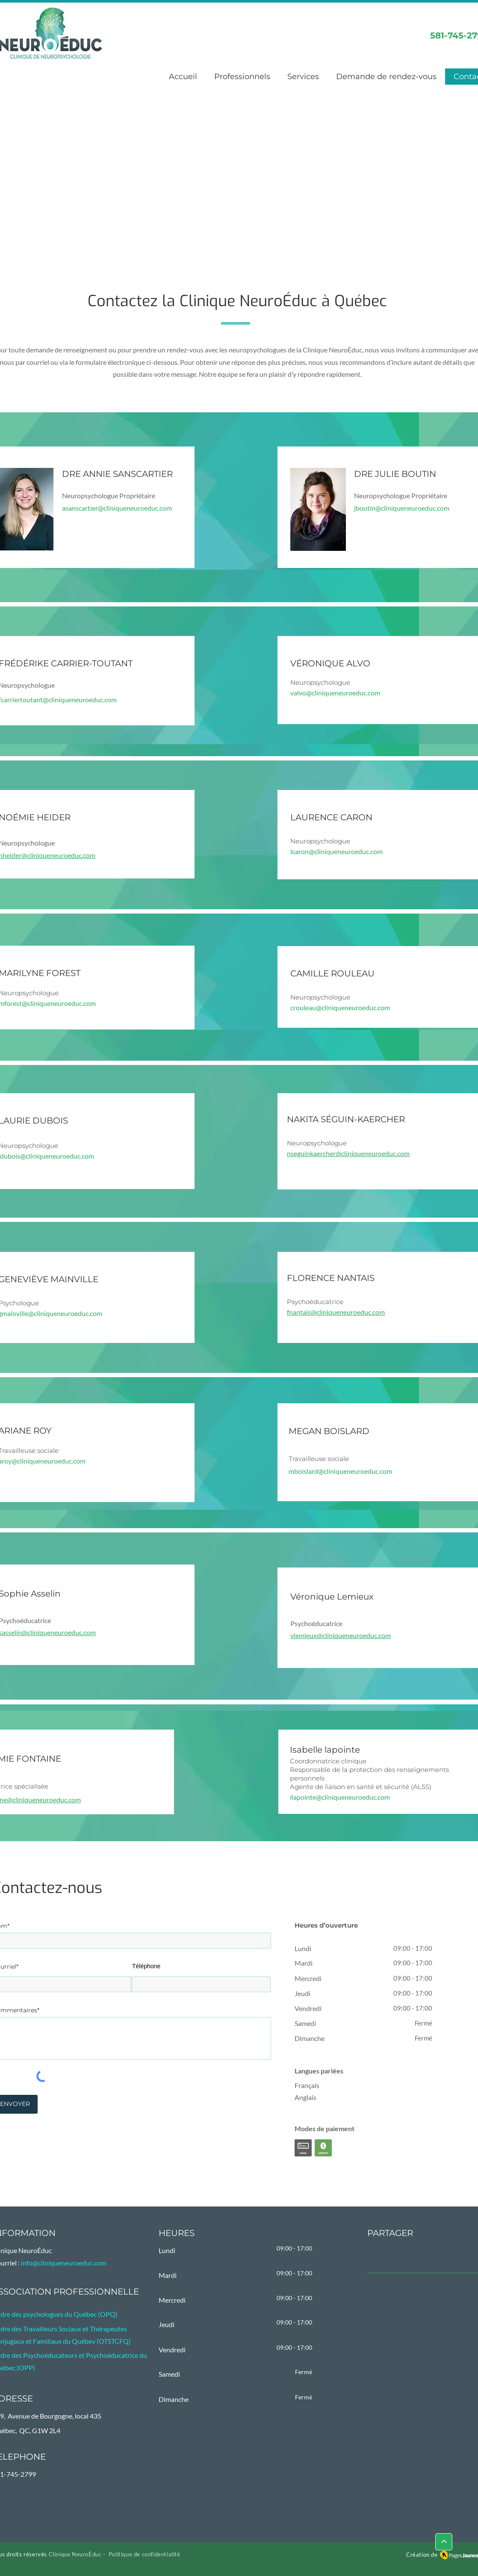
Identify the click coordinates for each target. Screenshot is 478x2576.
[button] (303, 76)
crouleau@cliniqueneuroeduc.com (340, 1007)
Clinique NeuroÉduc (75, 2554)
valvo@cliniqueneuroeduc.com (335, 693)
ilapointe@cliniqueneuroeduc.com (340, 1797)
